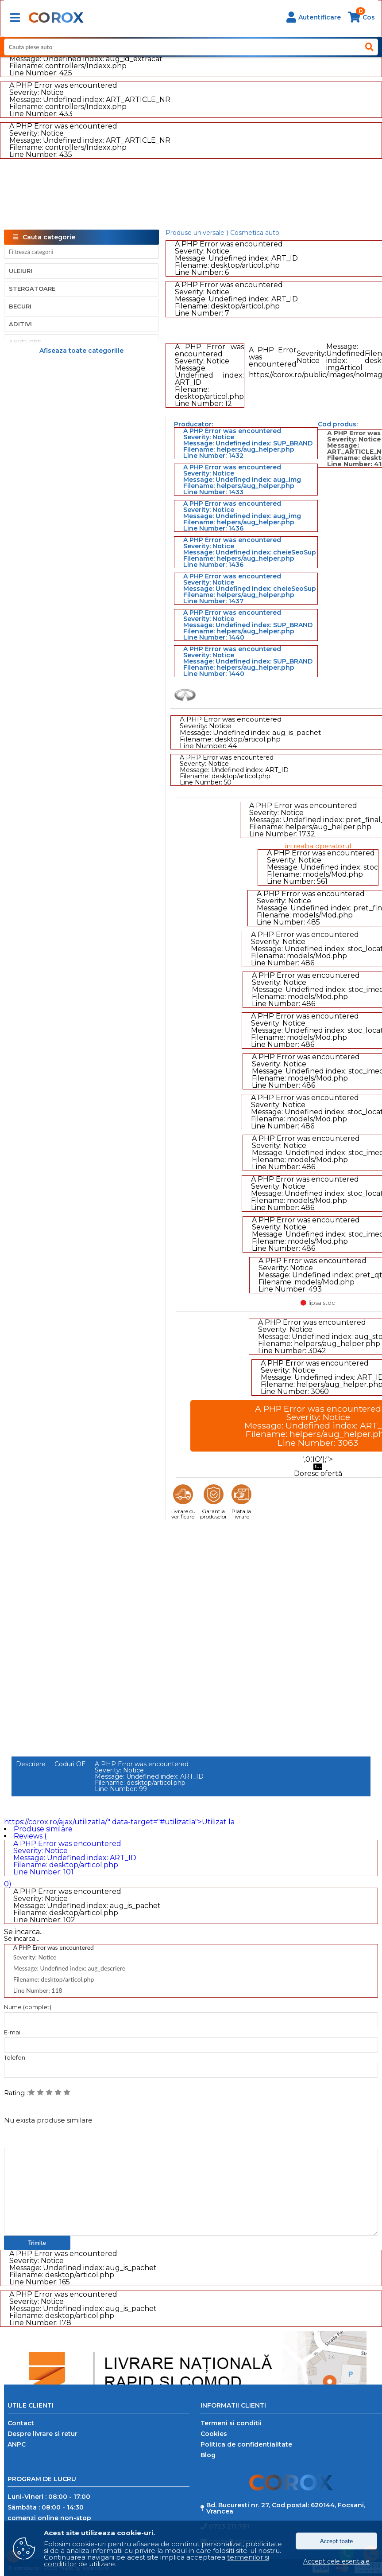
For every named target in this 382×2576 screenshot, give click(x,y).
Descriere (31, 1764)
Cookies (214, 2434)
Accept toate (336, 2541)
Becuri (20, 306)
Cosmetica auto (254, 233)
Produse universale (195, 233)
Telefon (14, 2058)
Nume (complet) (27, 2007)
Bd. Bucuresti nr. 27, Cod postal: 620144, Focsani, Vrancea (285, 2508)
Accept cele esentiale (336, 2561)
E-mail (13, 2032)
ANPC (17, 2444)
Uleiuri (20, 270)
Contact (21, 2423)
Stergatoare (32, 288)
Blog (208, 2455)
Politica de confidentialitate (246, 2444)
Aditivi (20, 324)
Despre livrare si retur (42, 2434)
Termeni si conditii (231, 2423)
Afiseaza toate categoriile (81, 350)
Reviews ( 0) (191, 1860)
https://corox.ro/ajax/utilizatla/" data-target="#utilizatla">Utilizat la (119, 1822)
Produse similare (43, 1829)
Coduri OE (70, 1764)
